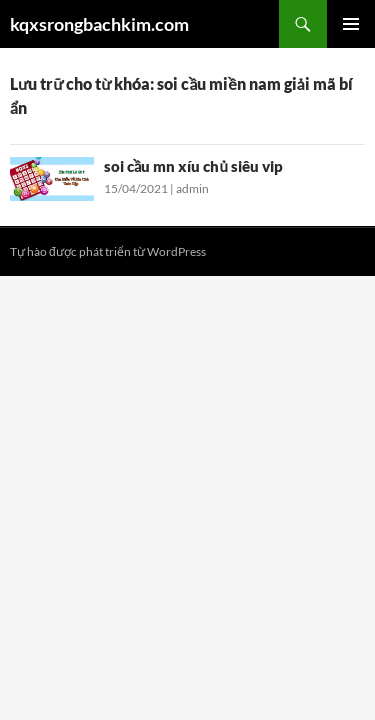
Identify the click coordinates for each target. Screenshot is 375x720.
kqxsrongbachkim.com (99, 24)
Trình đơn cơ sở (351, 24)
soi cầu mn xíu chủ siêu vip (193, 166)
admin (192, 188)
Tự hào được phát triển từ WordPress (108, 251)
